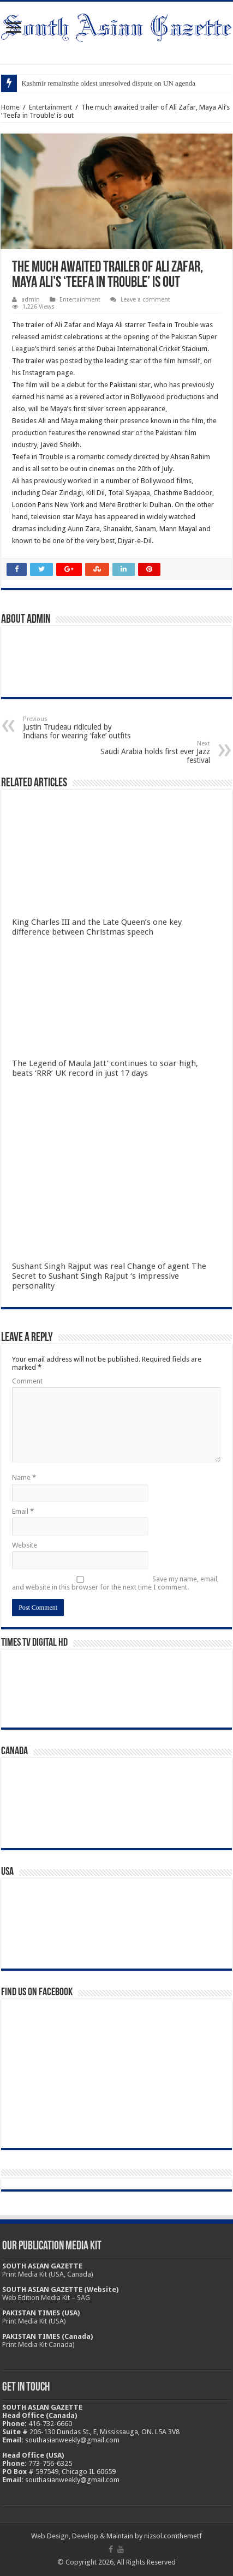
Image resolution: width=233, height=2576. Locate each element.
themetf (189, 2536)
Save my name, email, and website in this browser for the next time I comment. (115, 1583)
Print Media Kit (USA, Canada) (47, 2274)
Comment (27, 1381)
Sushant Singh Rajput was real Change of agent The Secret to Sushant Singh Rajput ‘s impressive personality (109, 1276)
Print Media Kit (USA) (34, 2321)
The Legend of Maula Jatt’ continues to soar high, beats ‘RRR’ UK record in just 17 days (105, 1068)
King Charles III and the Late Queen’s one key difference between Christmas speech (97, 927)
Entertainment (50, 107)
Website (24, 1545)
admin (30, 299)
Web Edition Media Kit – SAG (46, 2298)
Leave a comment (145, 299)
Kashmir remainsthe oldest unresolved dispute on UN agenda (108, 83)
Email (23, 1511)
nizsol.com (160, 2536)
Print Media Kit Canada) (38, 2344)
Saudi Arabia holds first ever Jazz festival (154, 752)
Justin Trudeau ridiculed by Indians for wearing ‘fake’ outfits (79, 727)
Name (24, 1477)
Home (10, 107)
